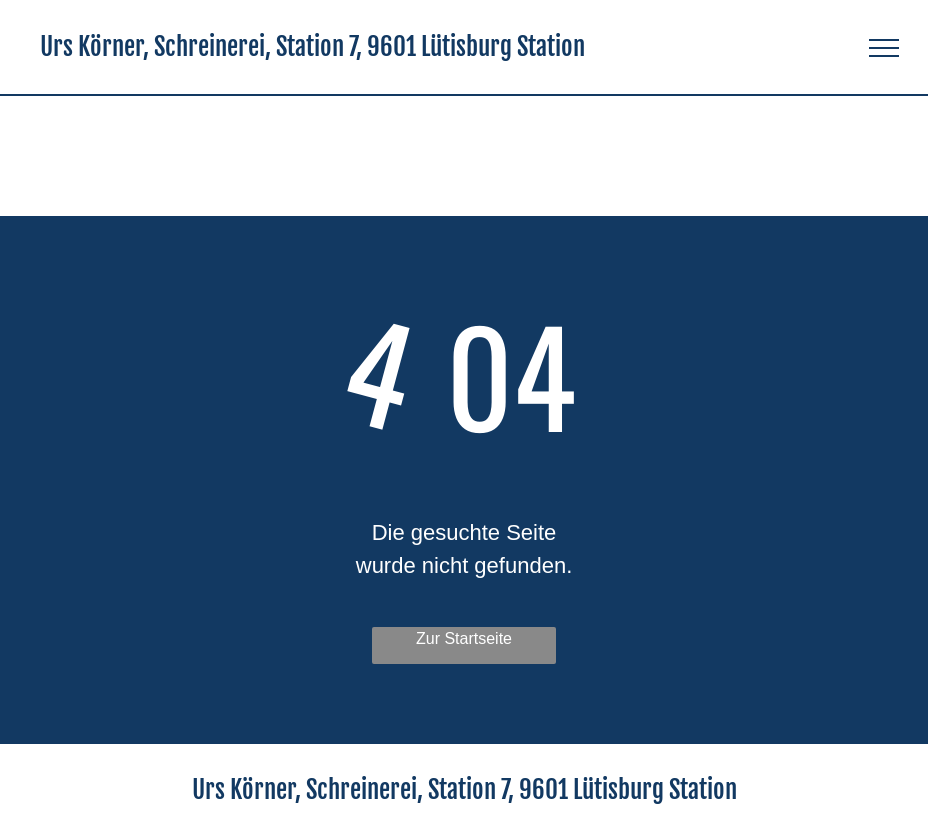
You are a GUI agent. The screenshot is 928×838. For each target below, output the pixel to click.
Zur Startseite (464, 638)
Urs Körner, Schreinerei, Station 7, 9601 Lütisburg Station (312, 46)
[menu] (884, 48)
